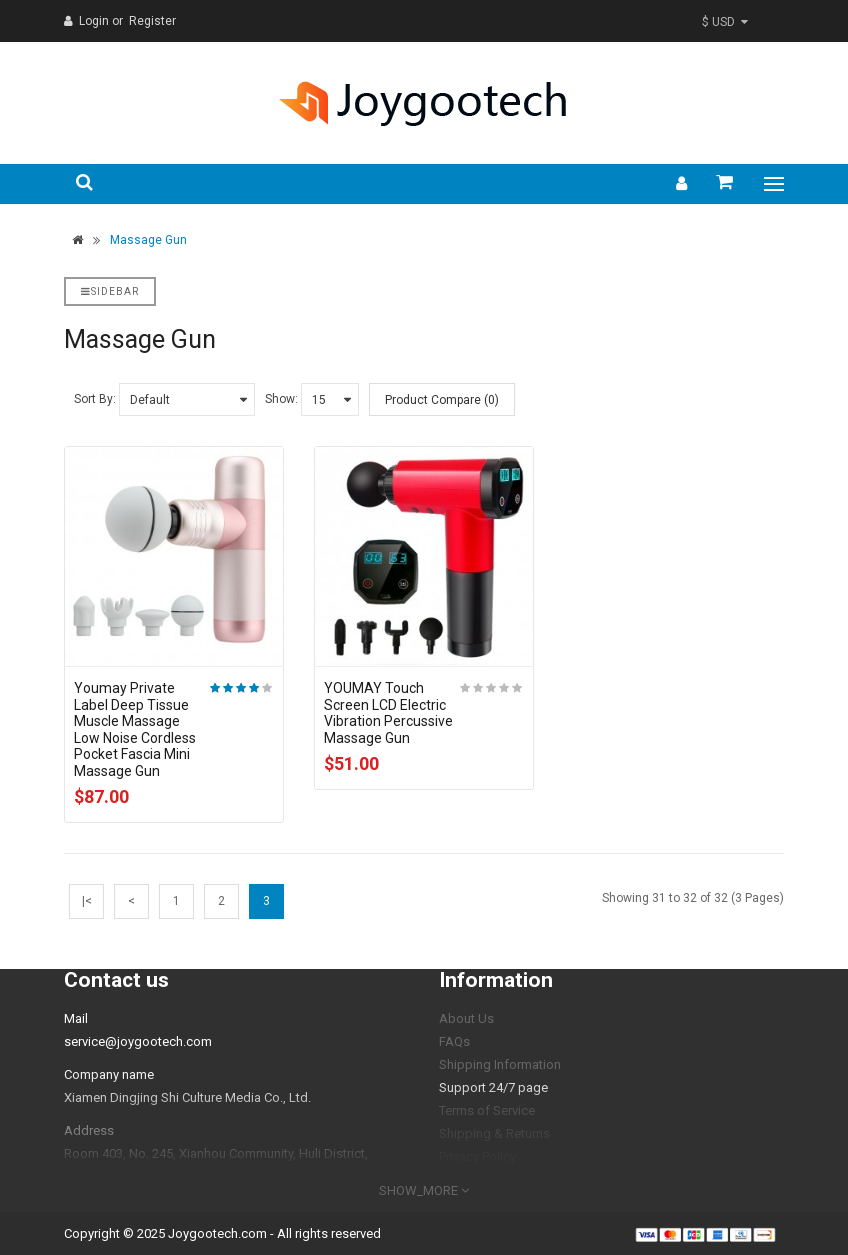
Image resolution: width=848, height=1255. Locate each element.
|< (87, 901)
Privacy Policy (477, 1156)
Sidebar (110, 291)
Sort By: (95, 399)
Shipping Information (500, 1064)
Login (95, 21)
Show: (281, 399)
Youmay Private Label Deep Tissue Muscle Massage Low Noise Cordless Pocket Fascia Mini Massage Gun (135, 729)
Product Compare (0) (442, 400)
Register (152, 21)
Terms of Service (487, 1110)
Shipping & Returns (494, 1133)
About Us (466, 1018)
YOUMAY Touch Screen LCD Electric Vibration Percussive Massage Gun (388, 713)
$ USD (725, 22)
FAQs (454, 1041)
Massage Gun (148, 240)
